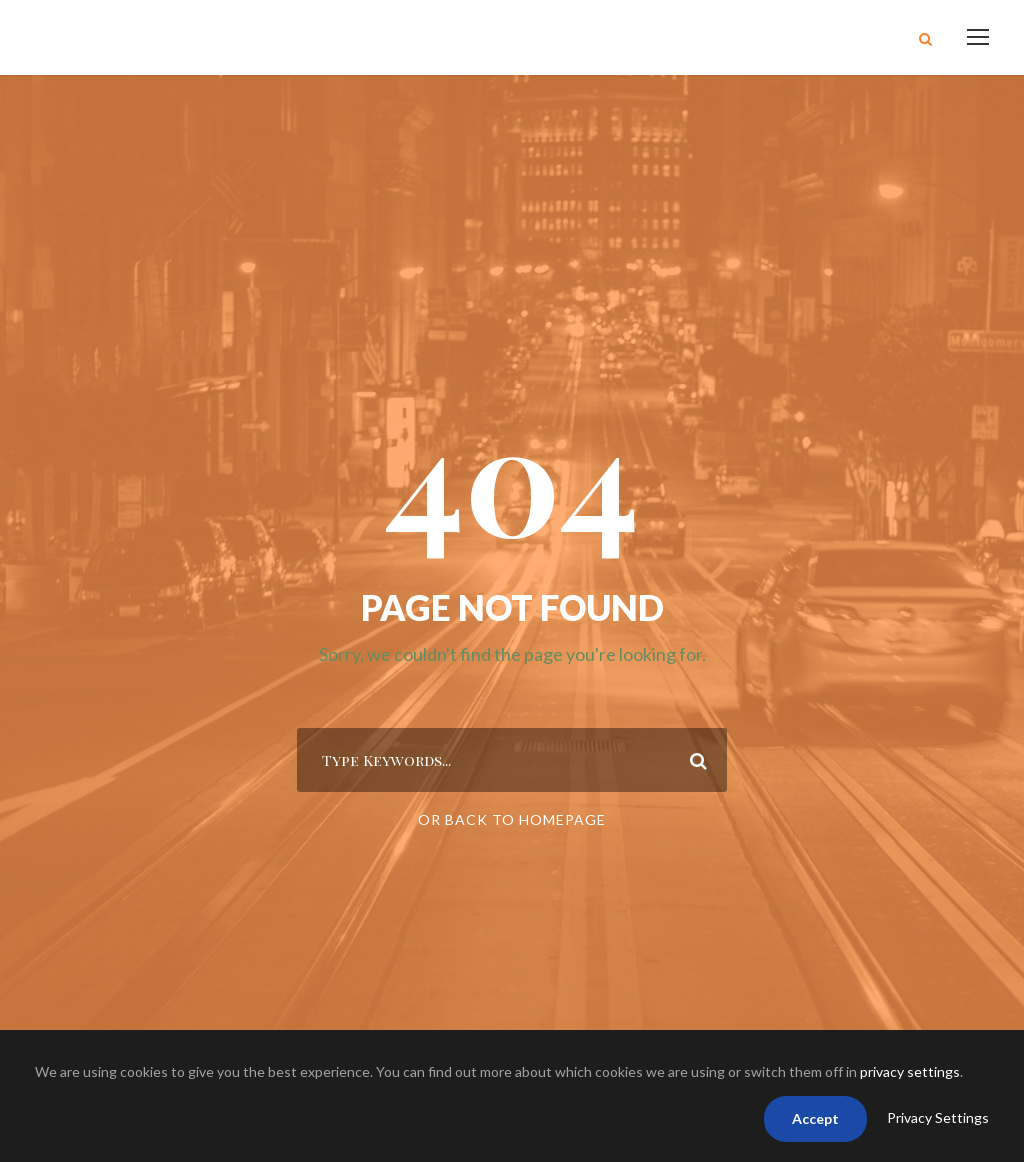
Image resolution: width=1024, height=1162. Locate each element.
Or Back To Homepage (512, 819)
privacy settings (910, 1071)
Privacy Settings (938, 1117)
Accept (815, 1118)
